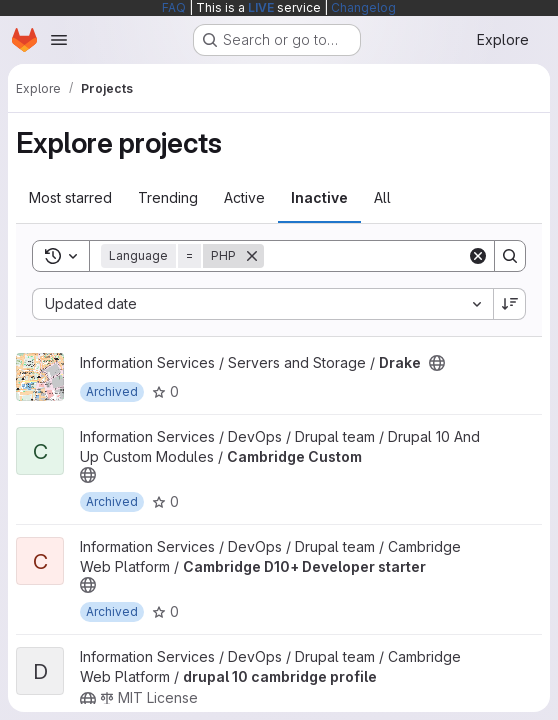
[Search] (388, 256)
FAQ (174, 7)
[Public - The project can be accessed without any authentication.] (437, 363)
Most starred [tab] (70, 197)
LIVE (261, 7)
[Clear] (478, 256)
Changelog (363, 7)
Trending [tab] (168, 197)
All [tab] (382, 197)
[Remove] (252, 256)
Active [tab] (244, 197)
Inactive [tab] (319, 197)
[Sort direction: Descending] (510, 304)
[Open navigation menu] (59, 40)
